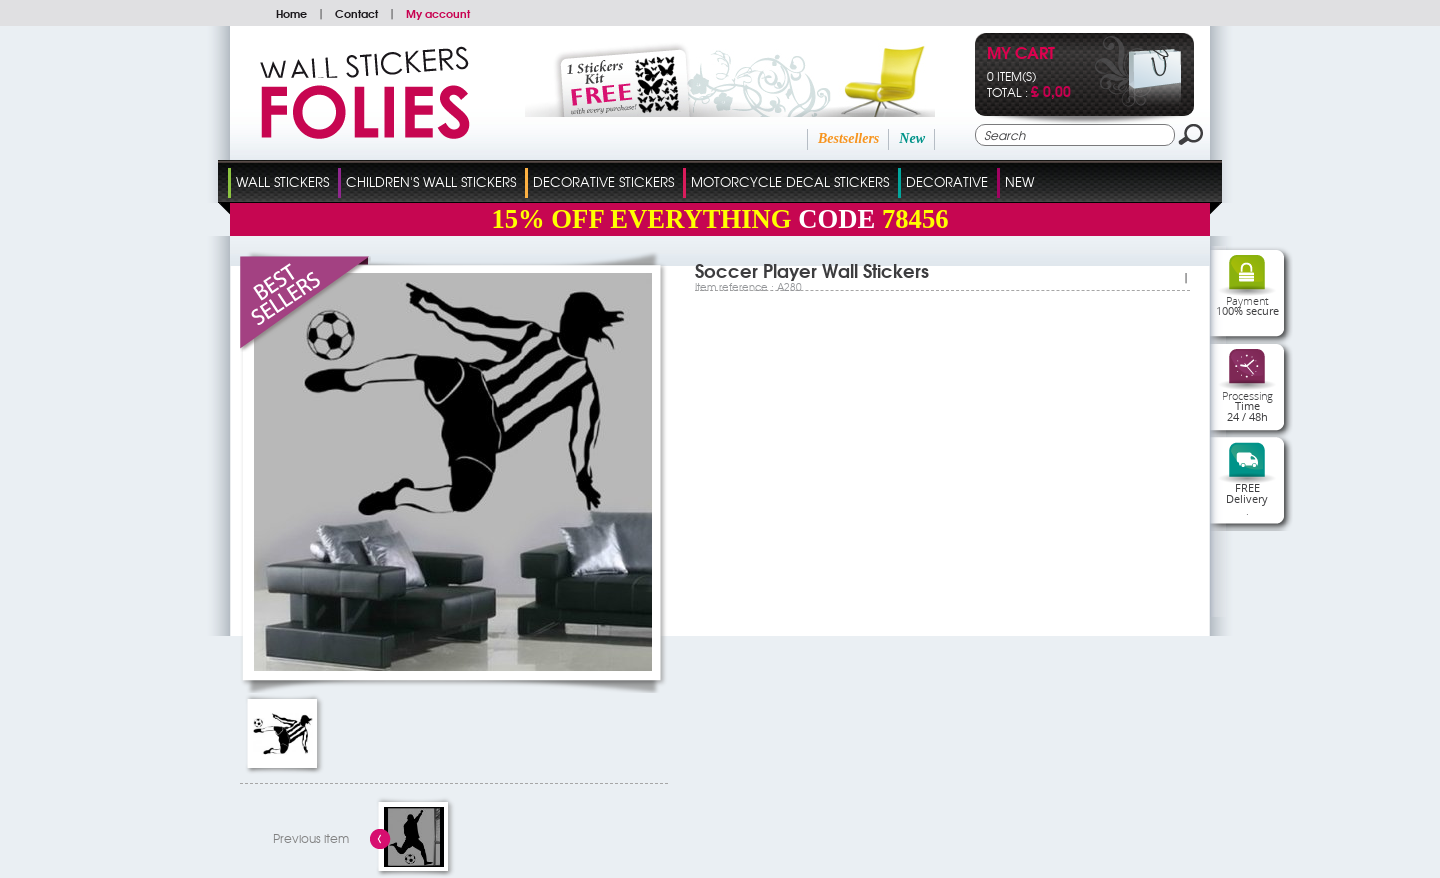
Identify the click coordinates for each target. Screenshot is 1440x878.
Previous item (311, 838)
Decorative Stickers (603, 181)
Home (291, 13)
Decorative (947, 181)
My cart (1021, 54)
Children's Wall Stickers (431, 181)
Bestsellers (848, 138)
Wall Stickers (282, 181)
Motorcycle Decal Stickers (790, 181)
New (912, 138)
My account (438, 13)
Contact (356, 13)
